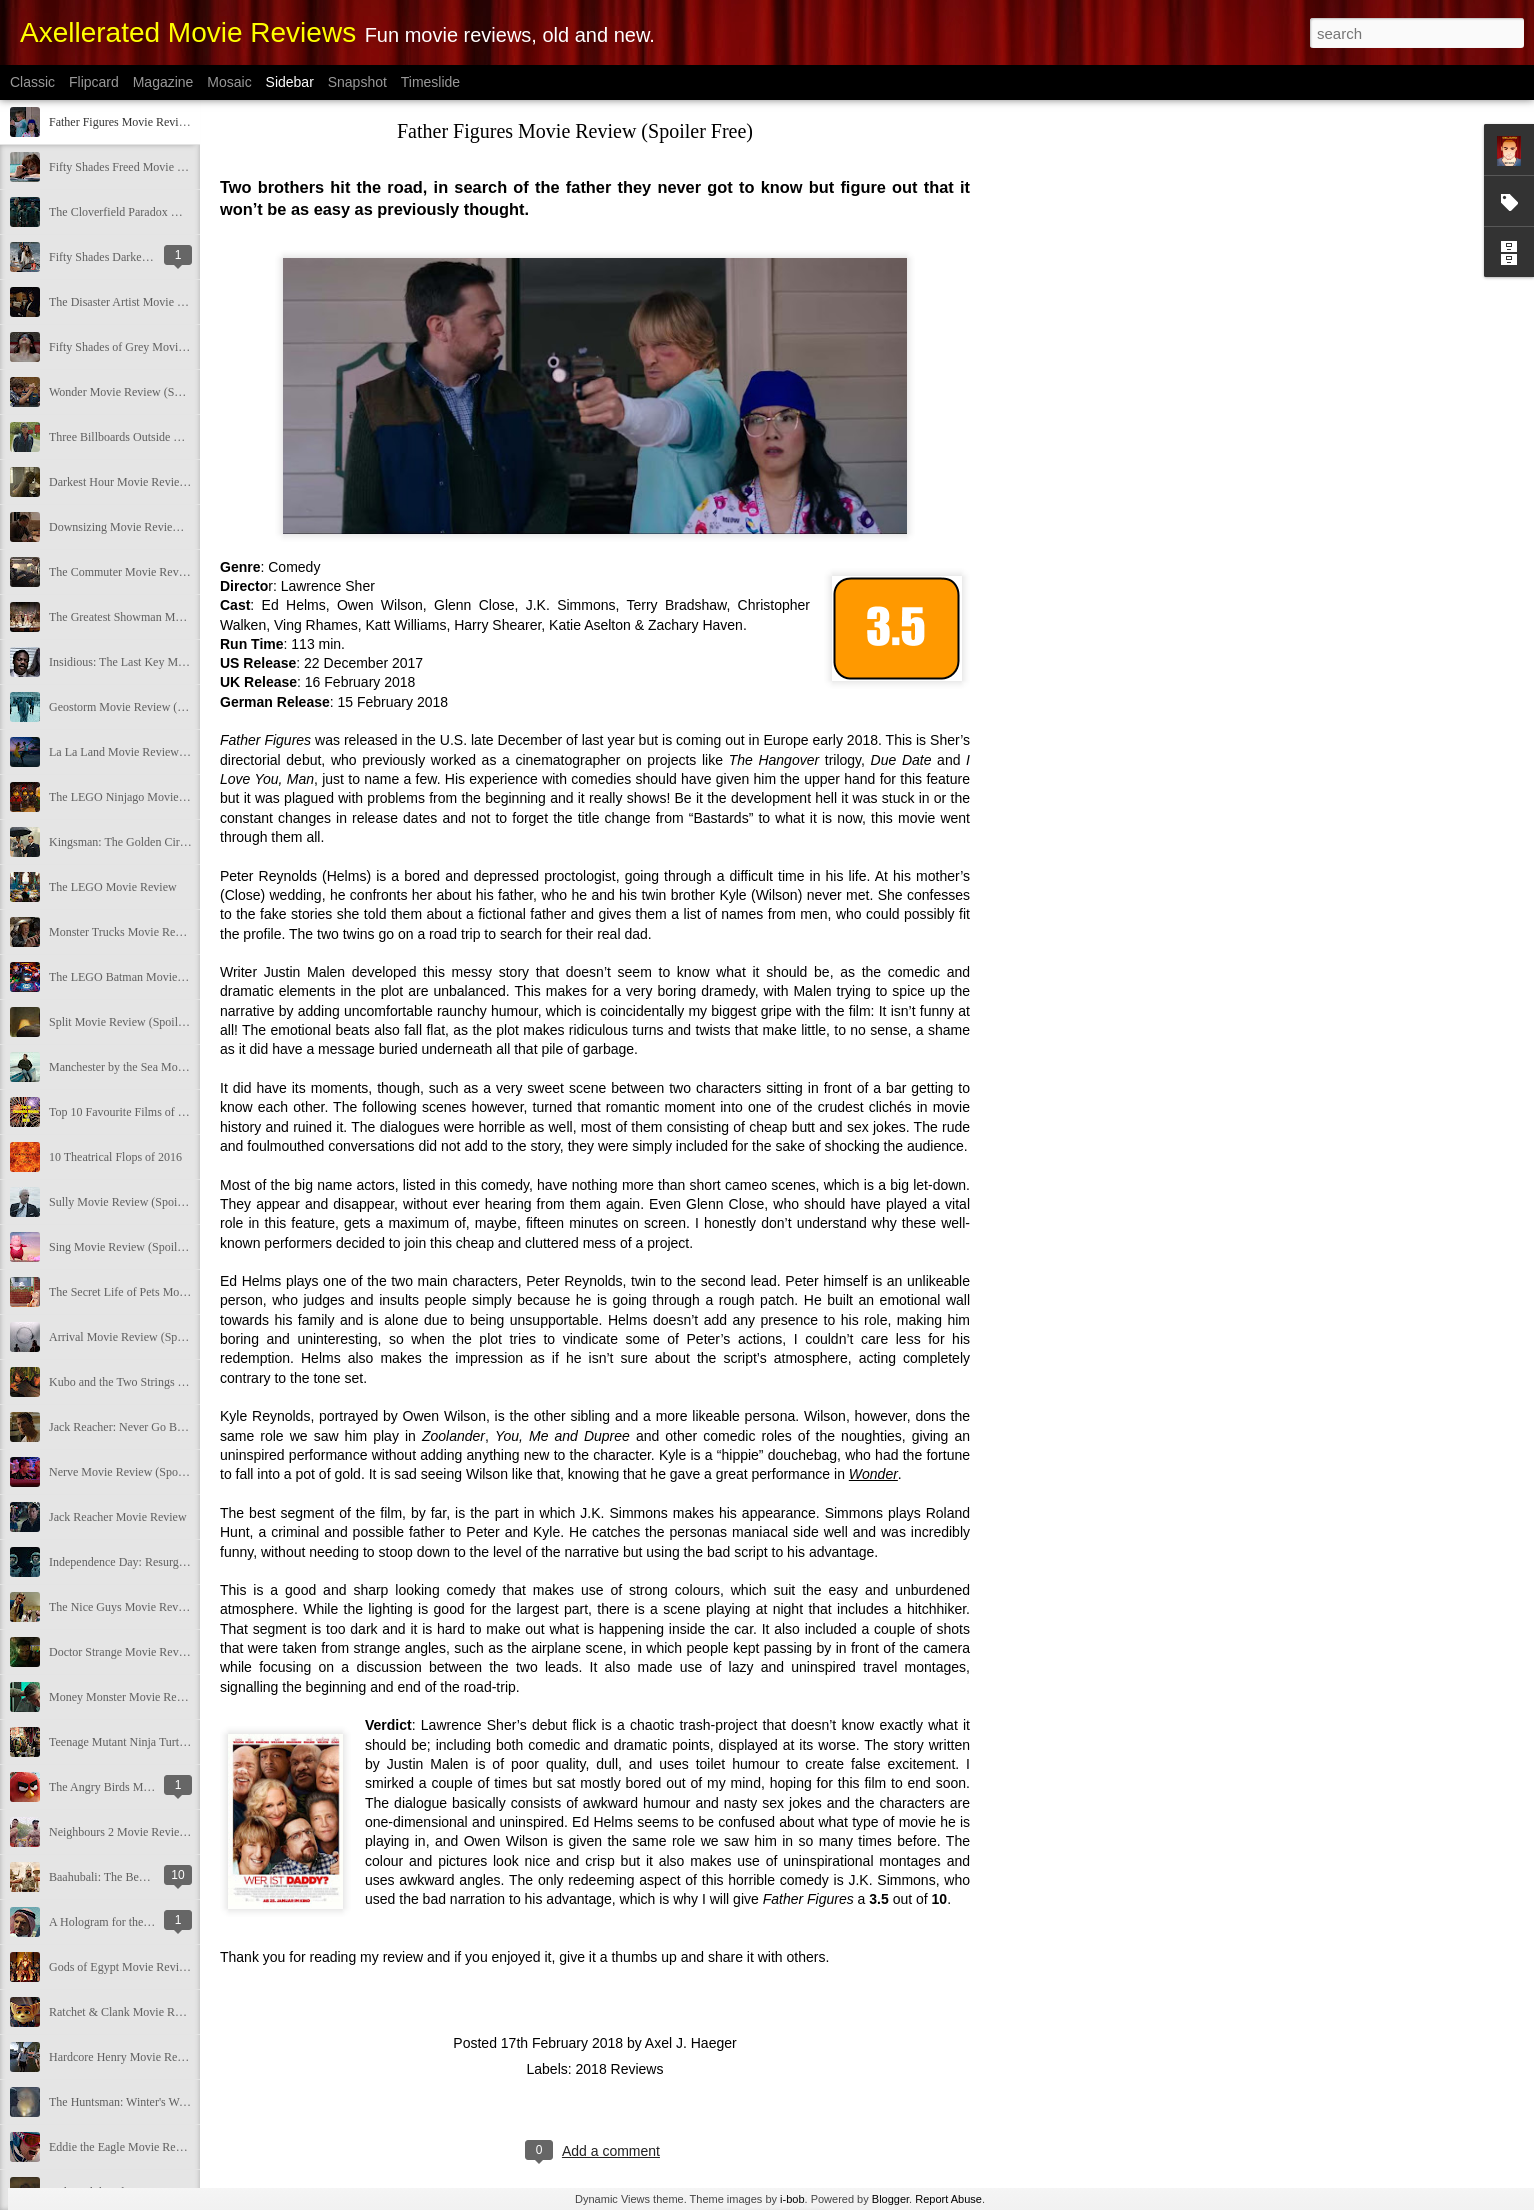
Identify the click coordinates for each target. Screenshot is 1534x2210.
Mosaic (229, 82)
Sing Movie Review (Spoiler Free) (132, 1247)
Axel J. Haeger (691, 2043)
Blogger (890, 2199)
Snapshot (357, 82)
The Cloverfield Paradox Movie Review (145, 212)
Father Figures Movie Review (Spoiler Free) (156, 122)
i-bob (792, 2199)
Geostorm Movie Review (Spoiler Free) (144, 707)
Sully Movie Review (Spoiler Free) (133, 1202)
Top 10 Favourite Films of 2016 (125, 1112)
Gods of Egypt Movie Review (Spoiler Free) (156, 1967)
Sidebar (290, 82)
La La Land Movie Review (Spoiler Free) (149, 752)
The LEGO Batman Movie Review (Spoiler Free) (168, 977)
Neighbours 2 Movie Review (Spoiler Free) (153, 1832)
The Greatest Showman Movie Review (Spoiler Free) (177, 617)
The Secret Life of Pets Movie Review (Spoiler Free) (176, 1292)
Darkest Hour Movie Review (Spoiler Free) (153, 482)
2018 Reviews (620, 2069)
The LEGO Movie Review (113, 887)
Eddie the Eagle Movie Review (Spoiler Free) (159, 2147)
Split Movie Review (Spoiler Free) (132, 1022)
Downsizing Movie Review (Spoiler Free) (150, 527)
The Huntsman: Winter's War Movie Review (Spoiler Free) (190, 2102)
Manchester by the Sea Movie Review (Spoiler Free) (175, 1067)
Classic (32, 82)
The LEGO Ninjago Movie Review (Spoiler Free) (168, 797)
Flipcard (94, 82)
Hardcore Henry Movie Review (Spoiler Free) (160, 2057)
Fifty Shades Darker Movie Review (134, 257)
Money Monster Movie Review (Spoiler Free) (159, 1697)
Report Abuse (948, 2199)
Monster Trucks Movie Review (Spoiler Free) (159, 932)
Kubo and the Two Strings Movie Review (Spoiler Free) (184, 1382)
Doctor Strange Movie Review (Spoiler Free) (157, 1652)
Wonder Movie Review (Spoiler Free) (140, 392)
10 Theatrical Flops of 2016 (115, 1157)
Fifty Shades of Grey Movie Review (136, 347)
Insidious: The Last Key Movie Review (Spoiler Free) (178, 662)
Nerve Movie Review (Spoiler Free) (135, 1472)
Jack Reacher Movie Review (118, 1517)
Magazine (163, 82)
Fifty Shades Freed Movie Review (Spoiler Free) (166, 167)
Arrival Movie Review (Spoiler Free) (138, 1337)
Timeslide (430, 82)
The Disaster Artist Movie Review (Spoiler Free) (166, 302)
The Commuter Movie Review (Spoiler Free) (157, 572)
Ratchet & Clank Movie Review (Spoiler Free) (161, 2012)
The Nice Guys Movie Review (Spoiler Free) (157, 1607)
